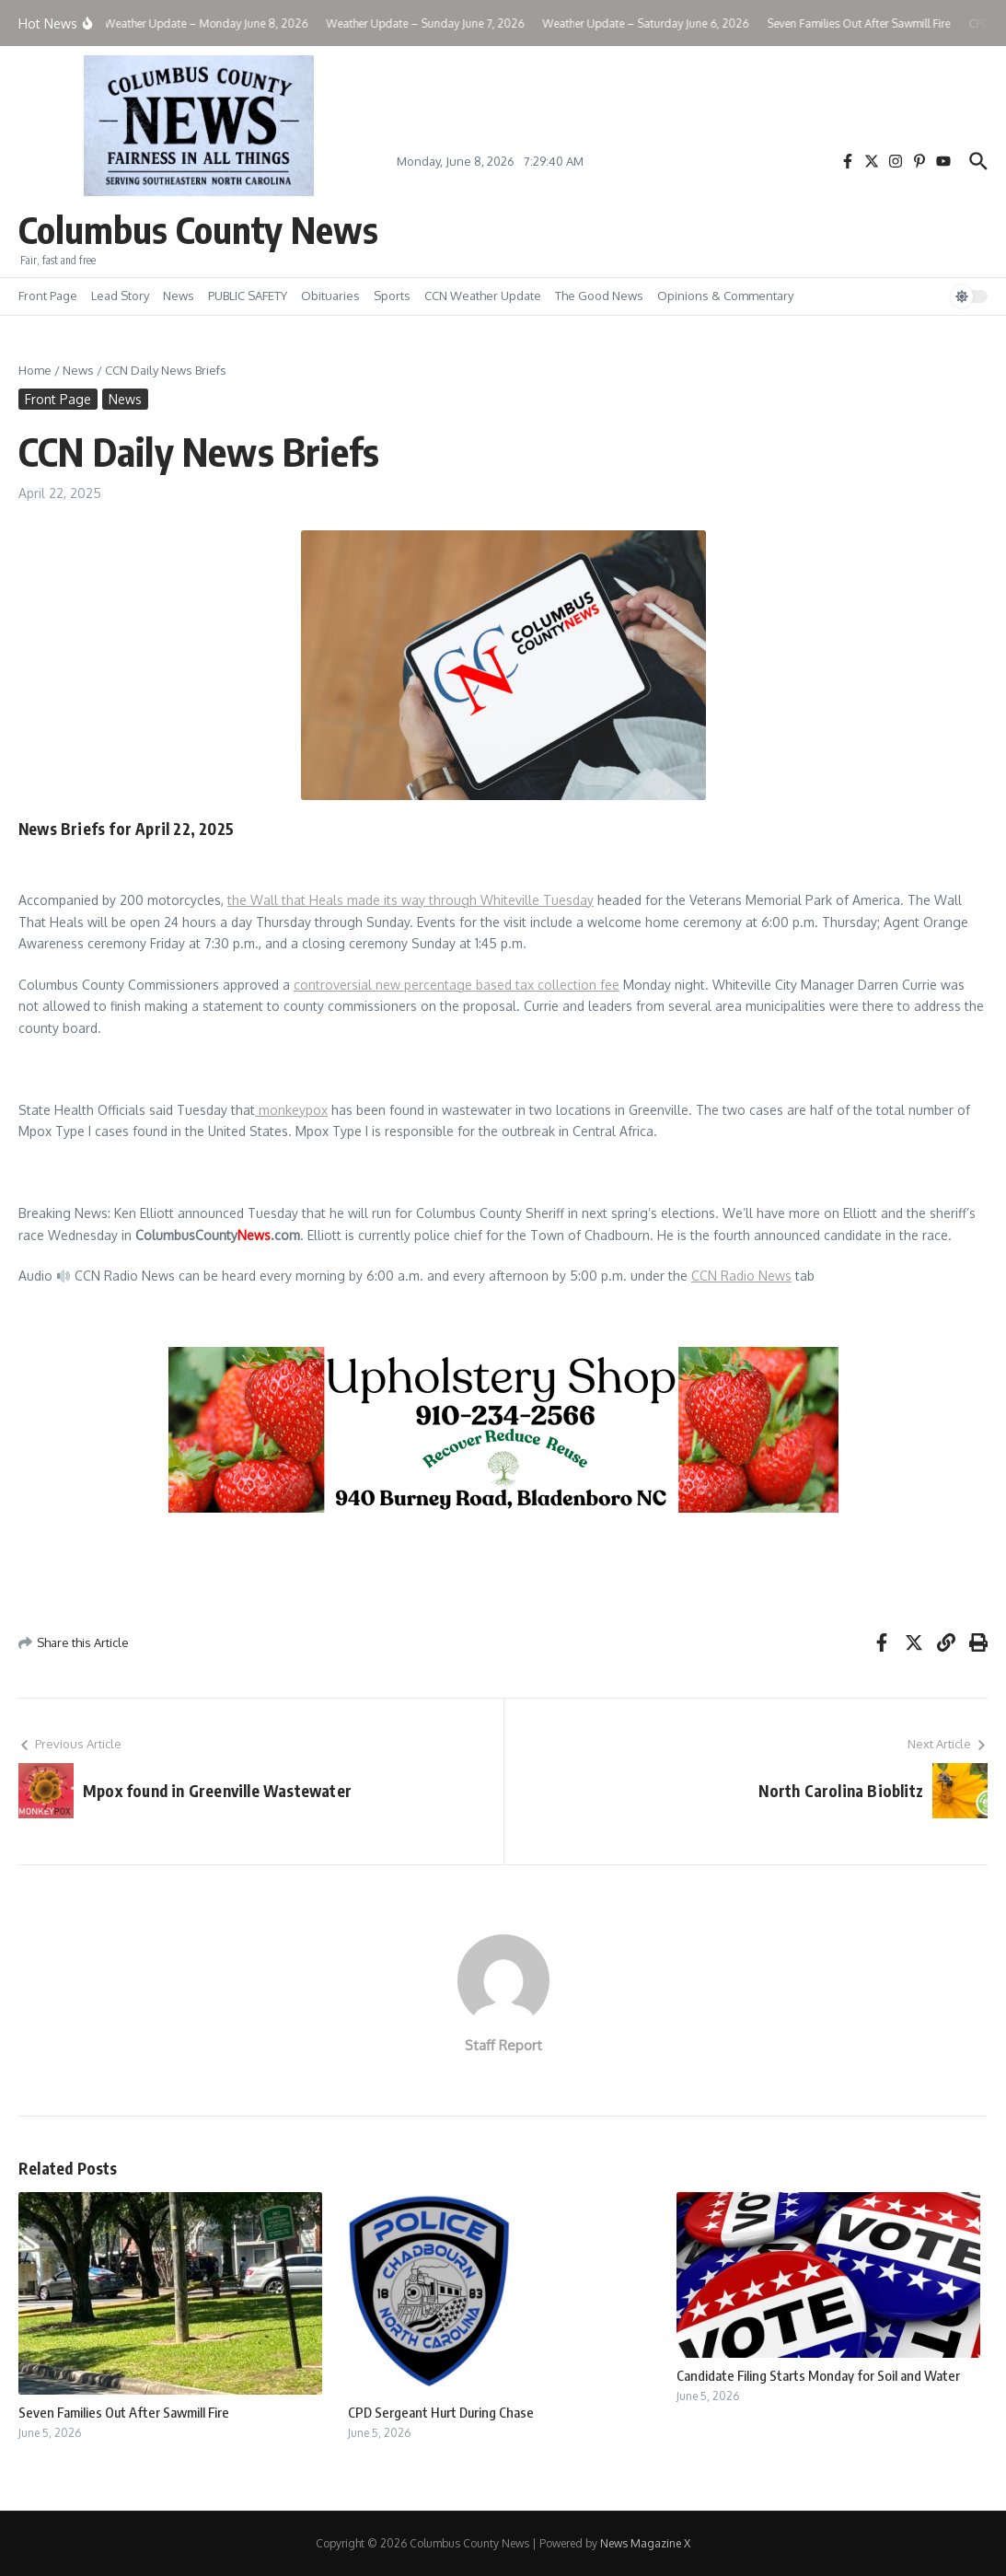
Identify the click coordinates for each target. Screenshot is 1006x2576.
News (178, 295)
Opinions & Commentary (725, 295)
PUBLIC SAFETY (247, 295)
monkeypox (291, 1110)
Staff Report (503, 2045)
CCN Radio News (741, 1275)
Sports (392, 295)
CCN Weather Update (482, 295)
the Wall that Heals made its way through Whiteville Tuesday (410, 900)
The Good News (599, 295)
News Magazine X (645, 2543)
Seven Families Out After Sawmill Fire (123, 2412)
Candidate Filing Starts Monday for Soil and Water (818, 2375)
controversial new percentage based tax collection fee (456, 984)
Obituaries (330, 295)
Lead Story (120, 295)
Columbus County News (198, 229)
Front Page (47, 295)
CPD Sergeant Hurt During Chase (441, 2412)
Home (35, 370)
